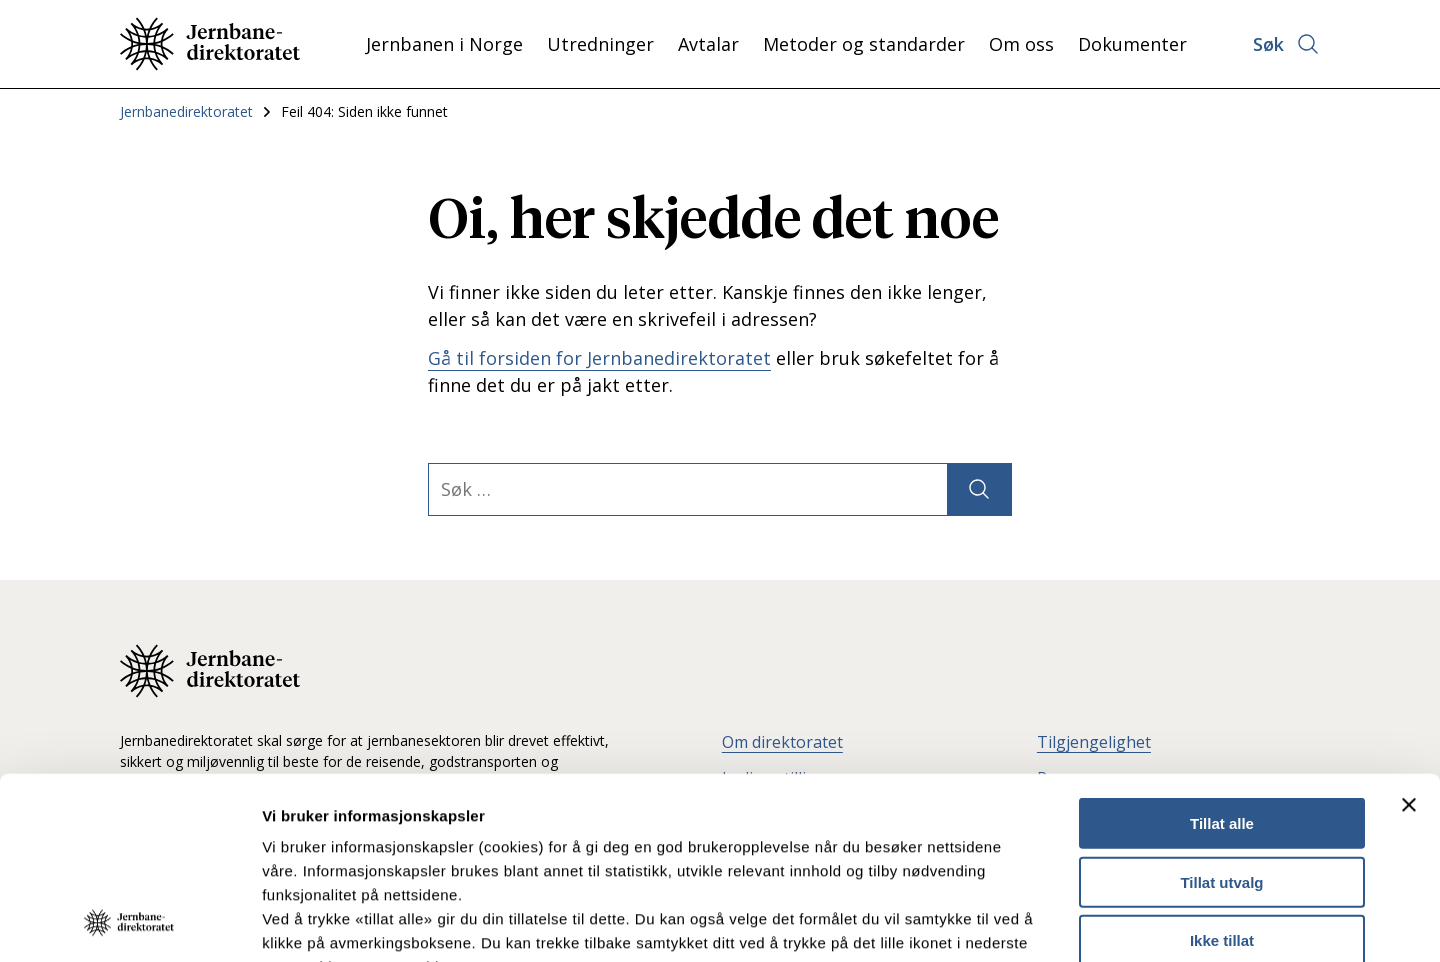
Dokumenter (1132, 44)
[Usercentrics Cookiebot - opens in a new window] (129, 923)
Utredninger (600, 44)
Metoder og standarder (864, 44)
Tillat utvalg (1221, 711)
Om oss (1021, 44)
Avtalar (708, 44)
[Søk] (979, 489)
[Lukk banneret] (1409, 635)
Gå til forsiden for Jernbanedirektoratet (599, 358)
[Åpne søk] (1286, 44)
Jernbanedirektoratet (186, 111)
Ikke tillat (1222, 770)
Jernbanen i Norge (444, 44)
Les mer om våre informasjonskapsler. (407, 844)
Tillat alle (1222, 653)
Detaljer (1065, 922)
